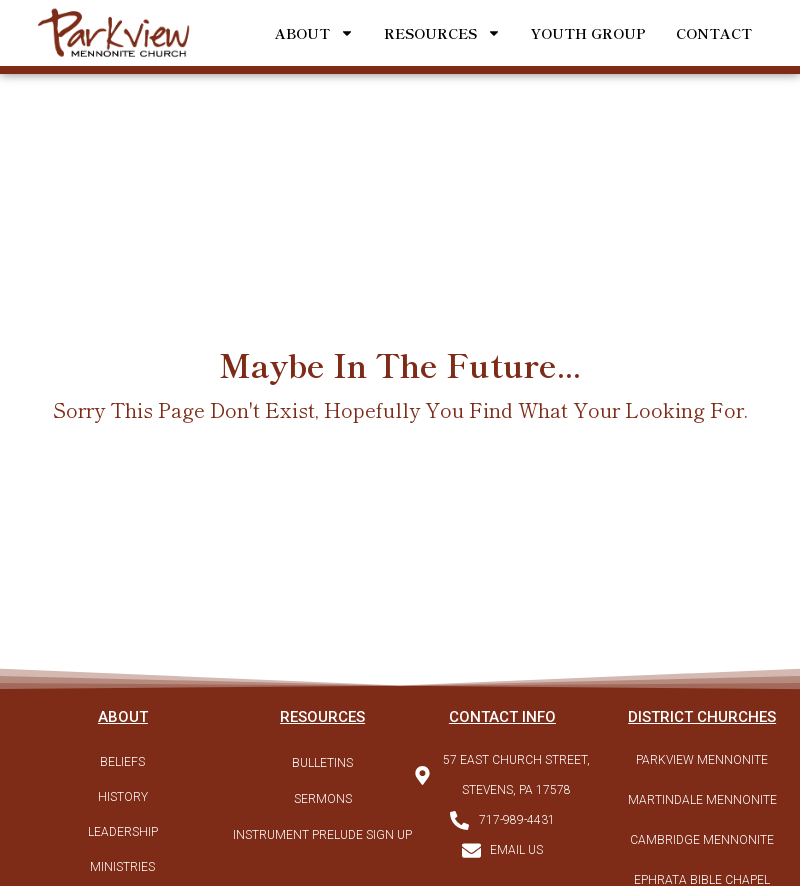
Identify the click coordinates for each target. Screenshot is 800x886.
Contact (714, 33)
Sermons (323, 799)
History (123, 797)
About (314, 33)
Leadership (123, 832)
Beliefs (122, 762)
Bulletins (322, 763)
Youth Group (588, 33)
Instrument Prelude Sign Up (322, 835)
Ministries (122, 867)
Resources (442, 33)
